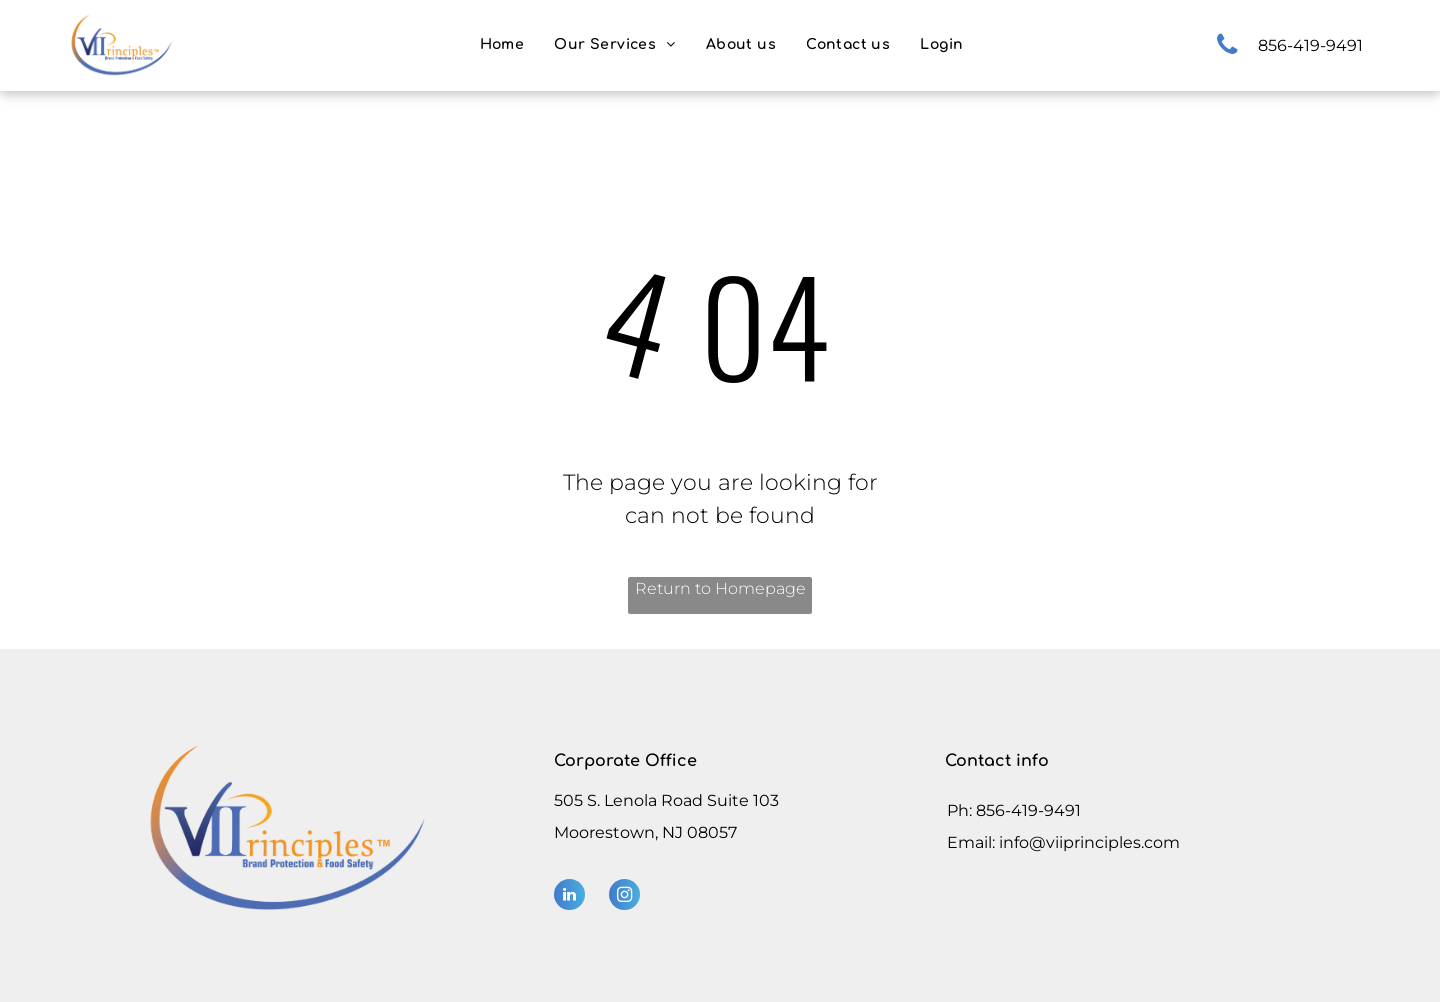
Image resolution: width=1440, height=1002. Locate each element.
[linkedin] (569, 897)
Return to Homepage (720, 588)
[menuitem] (502, 44)
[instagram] (624, 897)
